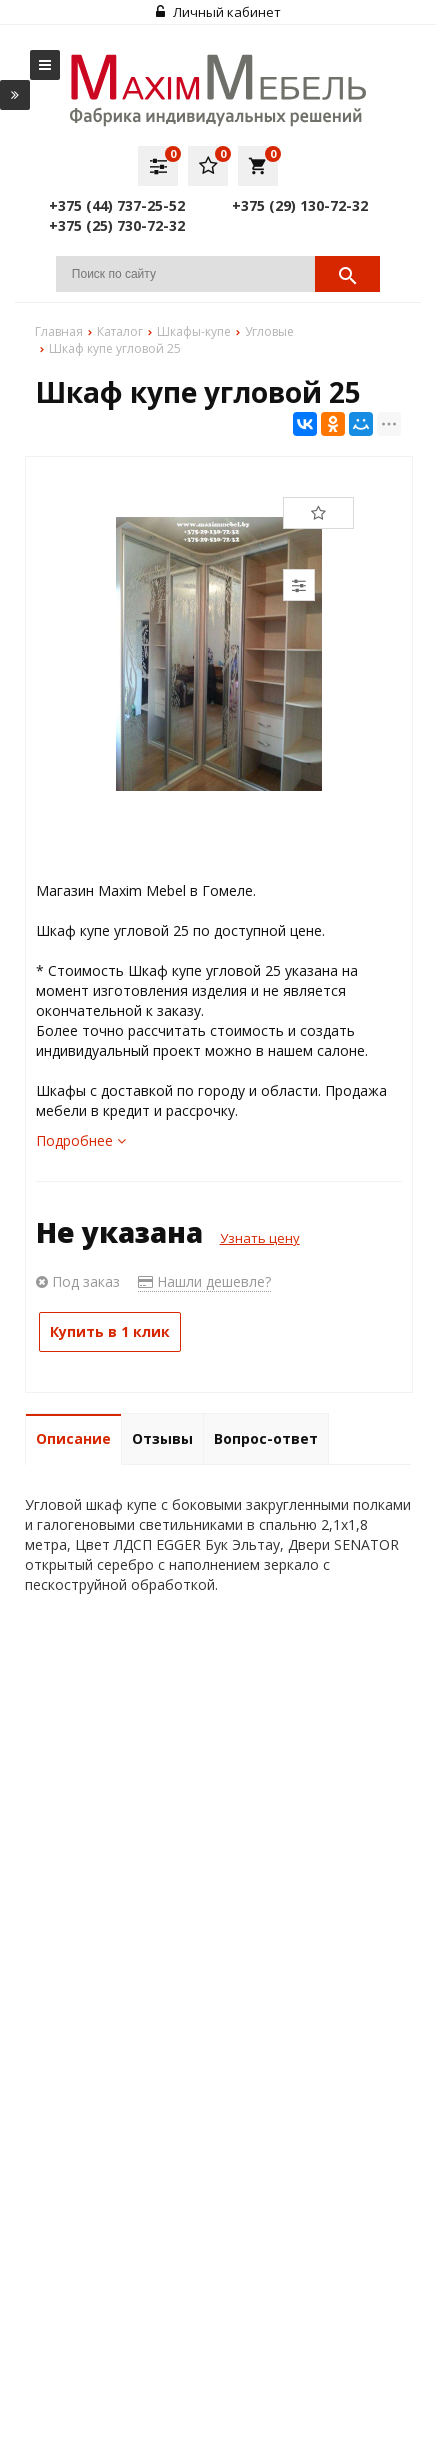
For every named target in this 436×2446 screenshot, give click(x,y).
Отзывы (162, 1438)
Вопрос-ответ (266, 1438)
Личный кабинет (218, 12)
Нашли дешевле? (204, 1281)
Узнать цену (260, 1238)
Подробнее (81, 1140)
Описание (73, 1438)
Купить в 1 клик (110, 1331)
